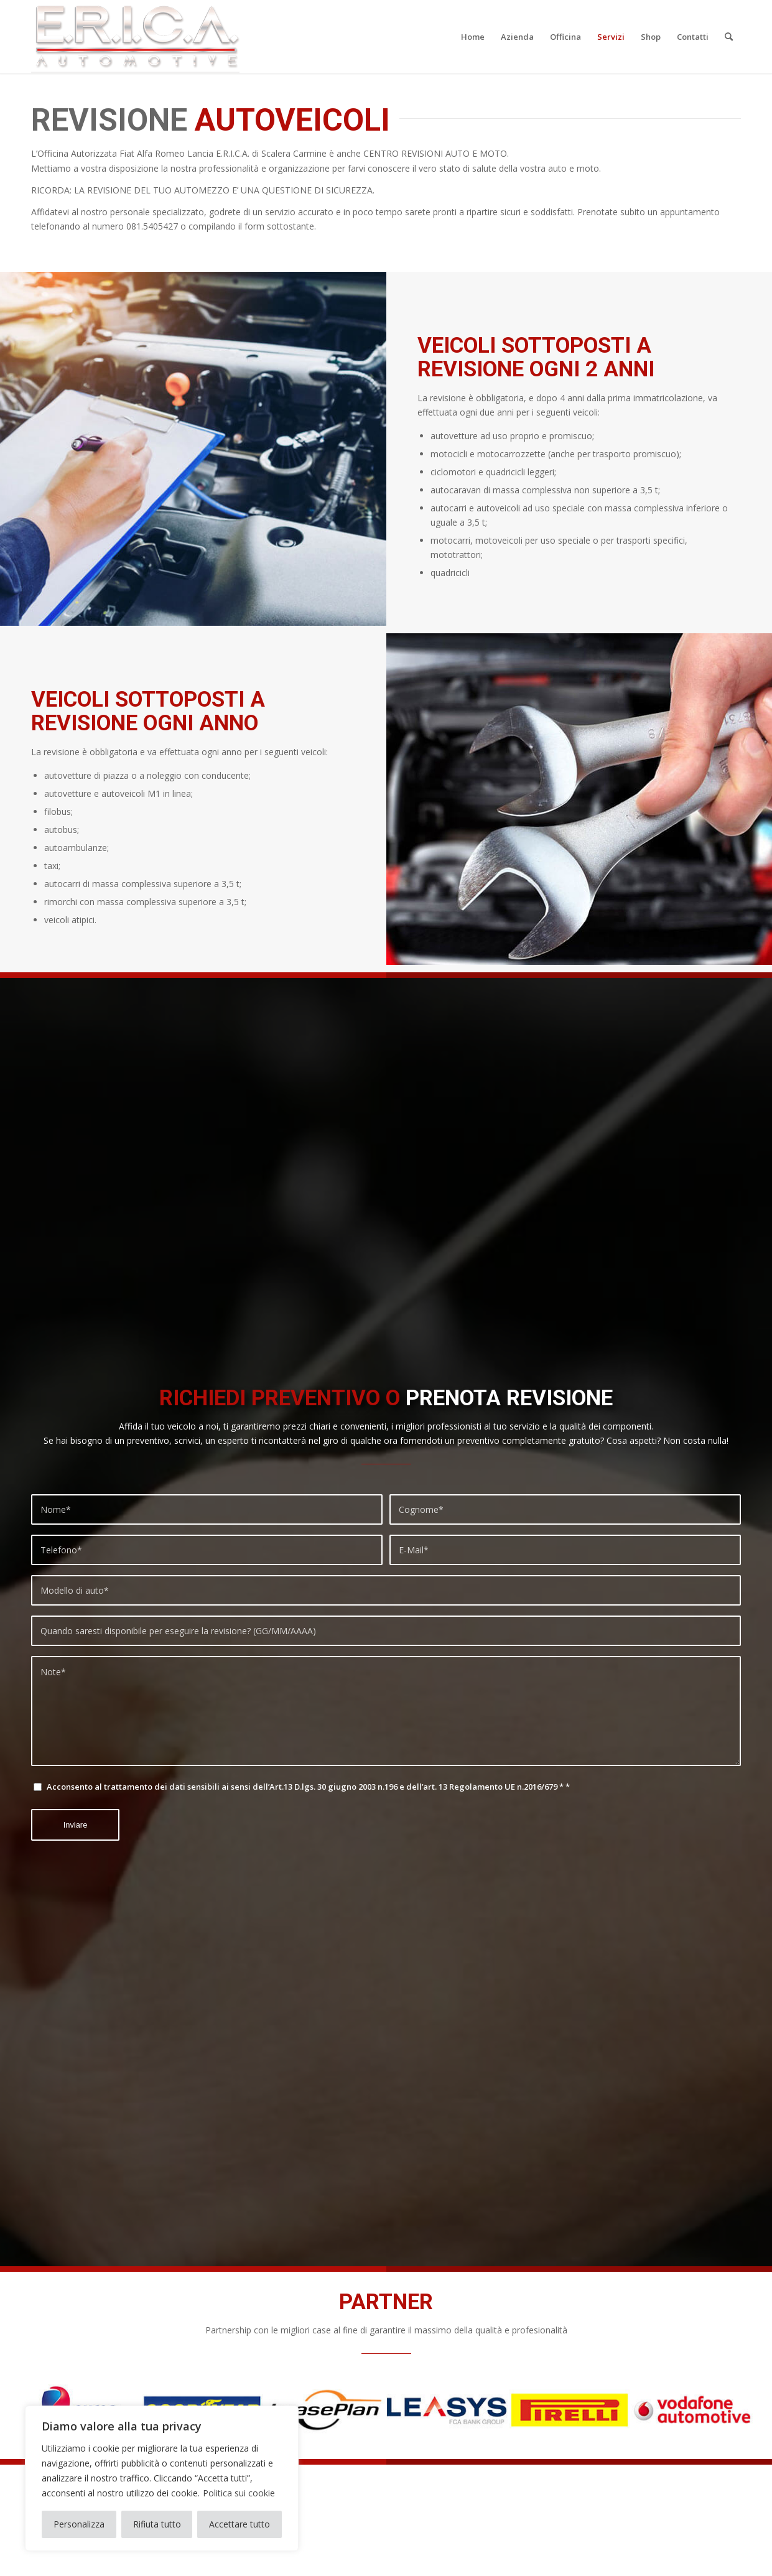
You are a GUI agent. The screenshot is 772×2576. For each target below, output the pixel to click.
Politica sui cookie (239, 2493)
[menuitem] (473, 36)
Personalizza (79, 2524)
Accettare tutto (239, 2524)
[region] (162, 2478)
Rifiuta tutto (157, 2524)
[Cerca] (729, 36)
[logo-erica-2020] (135, 36)
